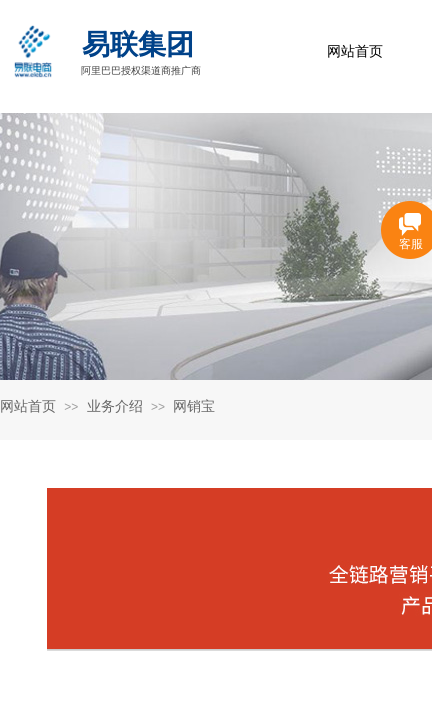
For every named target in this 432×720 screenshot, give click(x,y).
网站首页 (355, 51)
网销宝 (194, 406)
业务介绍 (115, 406)
